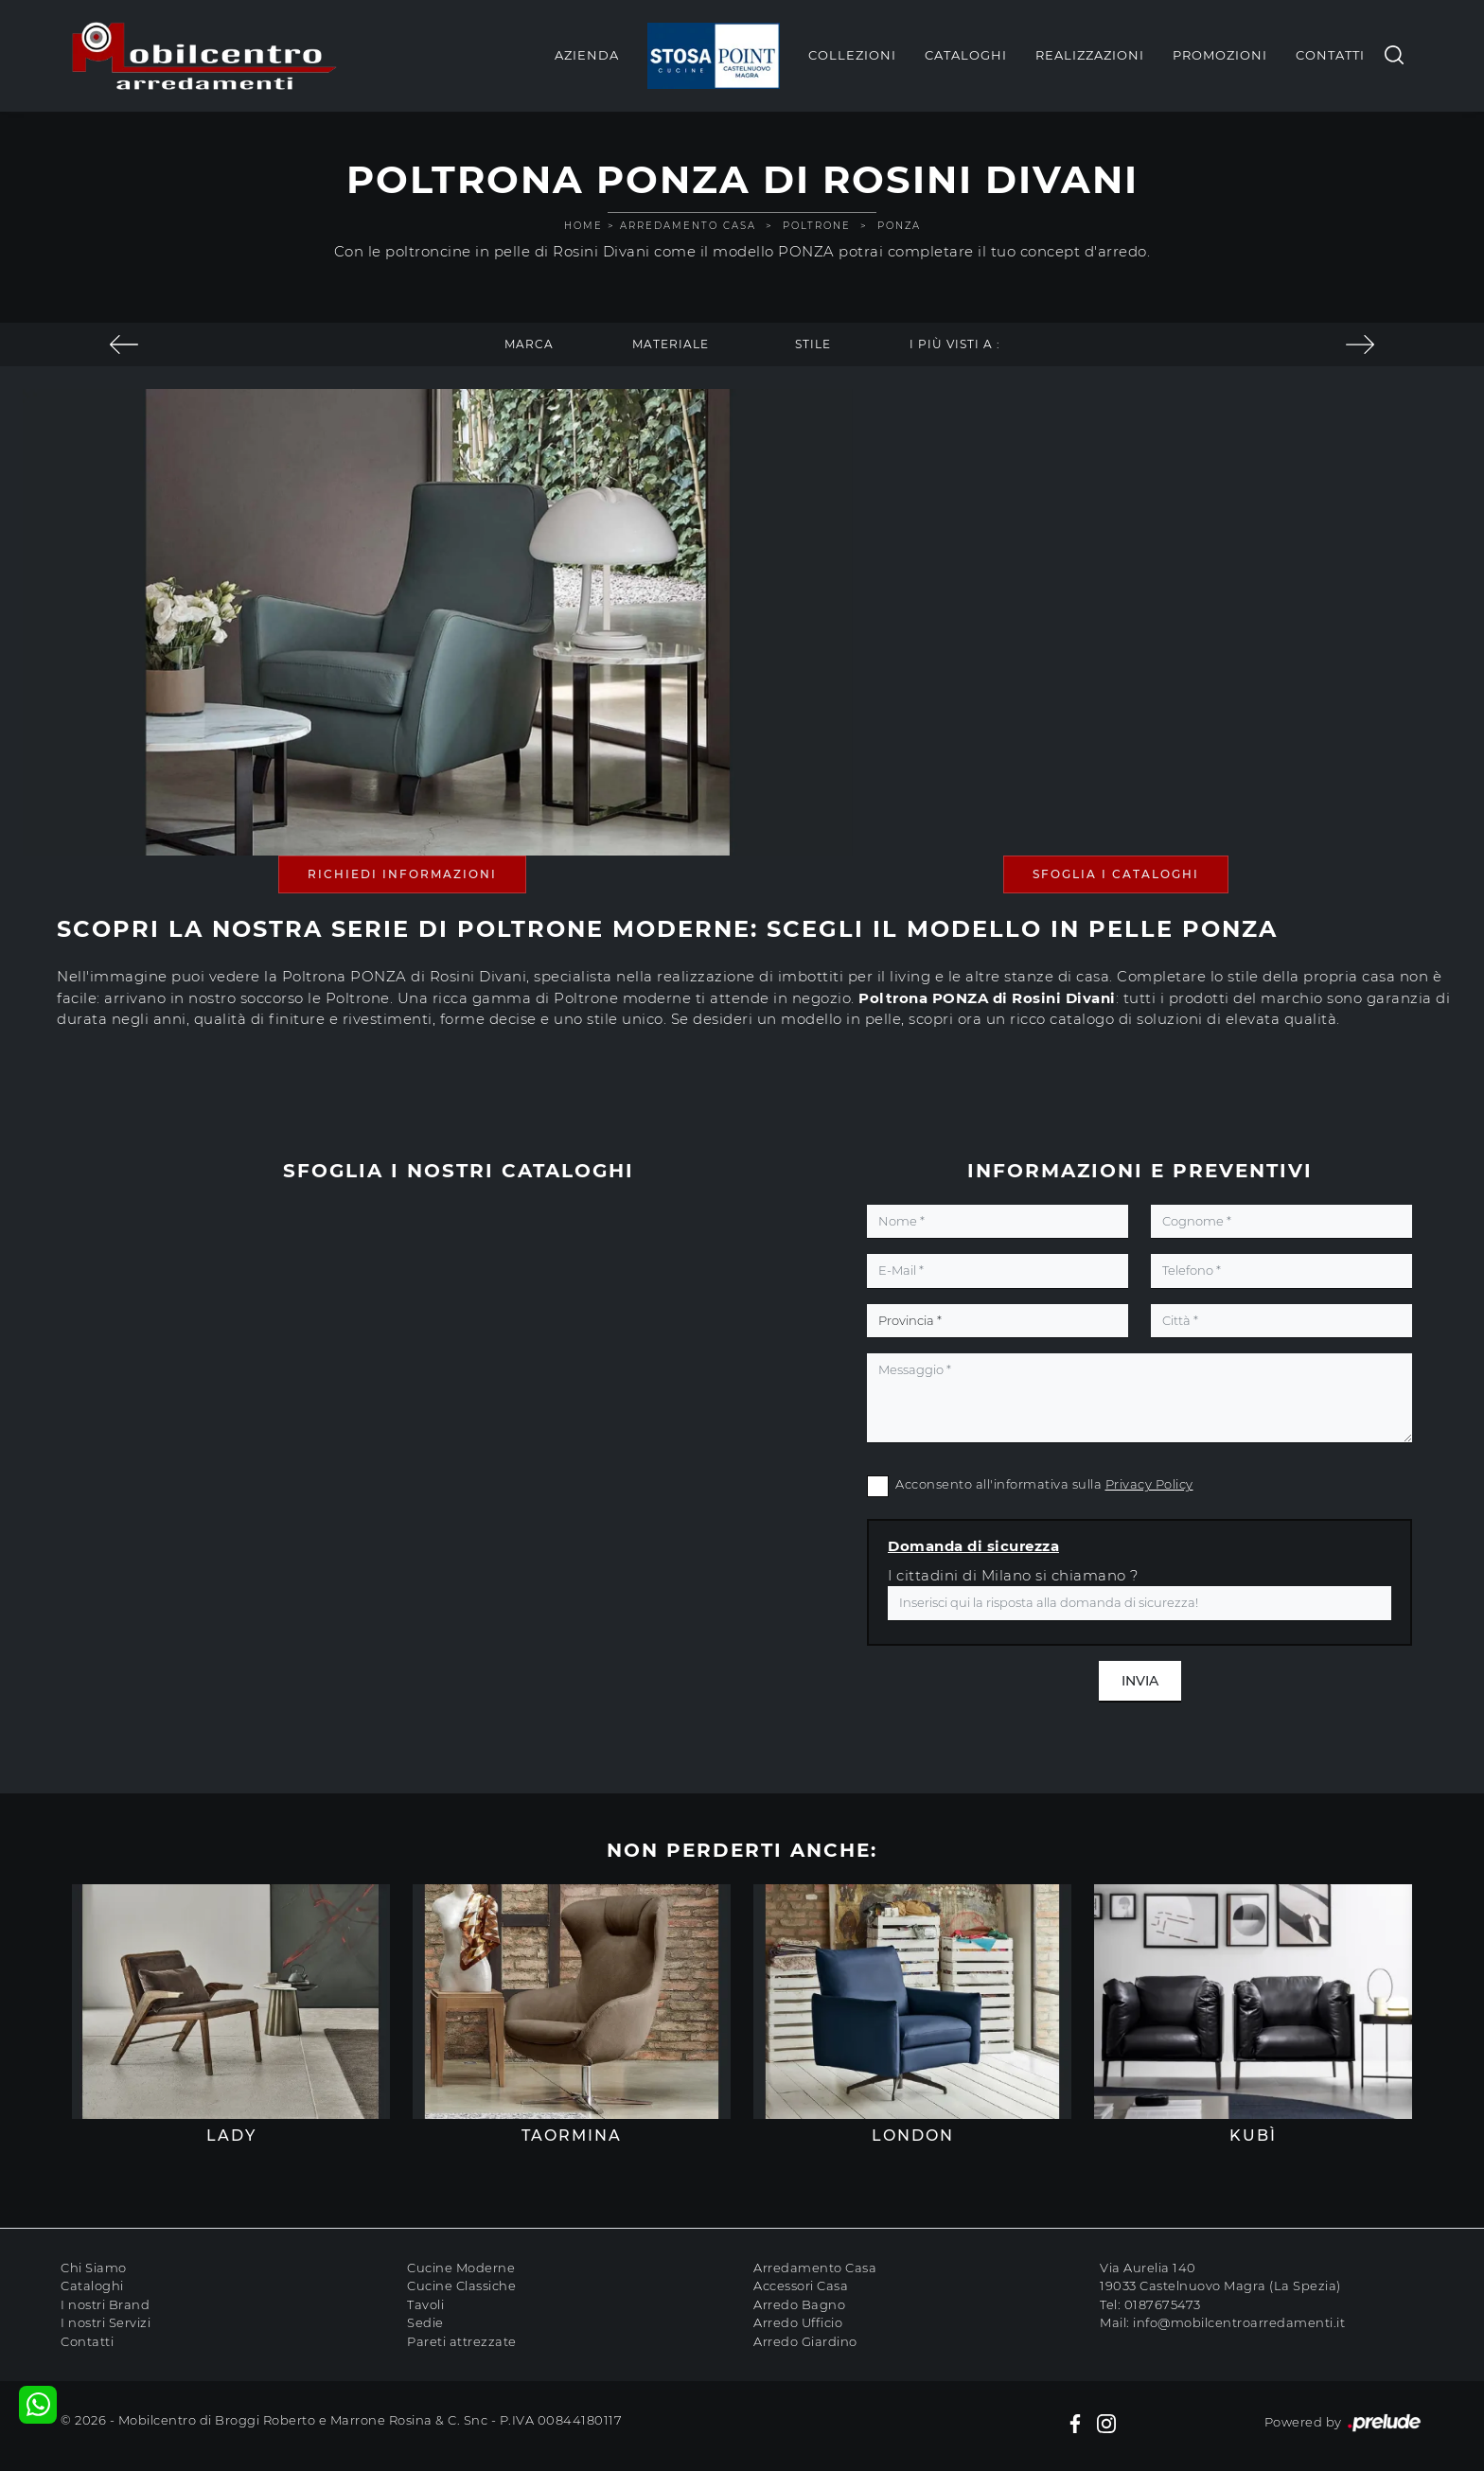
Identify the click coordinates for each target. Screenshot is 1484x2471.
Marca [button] (529, 344)
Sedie (425, 2322)
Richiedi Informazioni (402, 874)
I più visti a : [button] (955, 344)
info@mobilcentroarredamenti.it (1239, 2322)
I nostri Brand (105, 2304)
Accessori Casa (800, 2285)
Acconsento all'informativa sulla (1044, 1483)
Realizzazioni (1089, 54)
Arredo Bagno (799, 2304)
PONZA (899, 226)
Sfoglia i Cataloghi (1116, 874)
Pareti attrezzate (462, 2341)
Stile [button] (813, 344)
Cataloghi (966, 54)
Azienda (587, 54)
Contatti (1330, 54)
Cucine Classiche (461, 2285)
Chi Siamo (94, 2267)
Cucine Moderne (461, 2267)
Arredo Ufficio (797, 2322)
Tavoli (425, 2304)
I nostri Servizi (105, 2322)
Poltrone (817, 226)
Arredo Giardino (805, 2341)
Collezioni (852, 54)
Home (583, 226)
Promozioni (1220, 54)
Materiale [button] (670, 344)
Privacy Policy (1149, 1483)
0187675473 (1162, 2304)
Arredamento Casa (688, 226)
